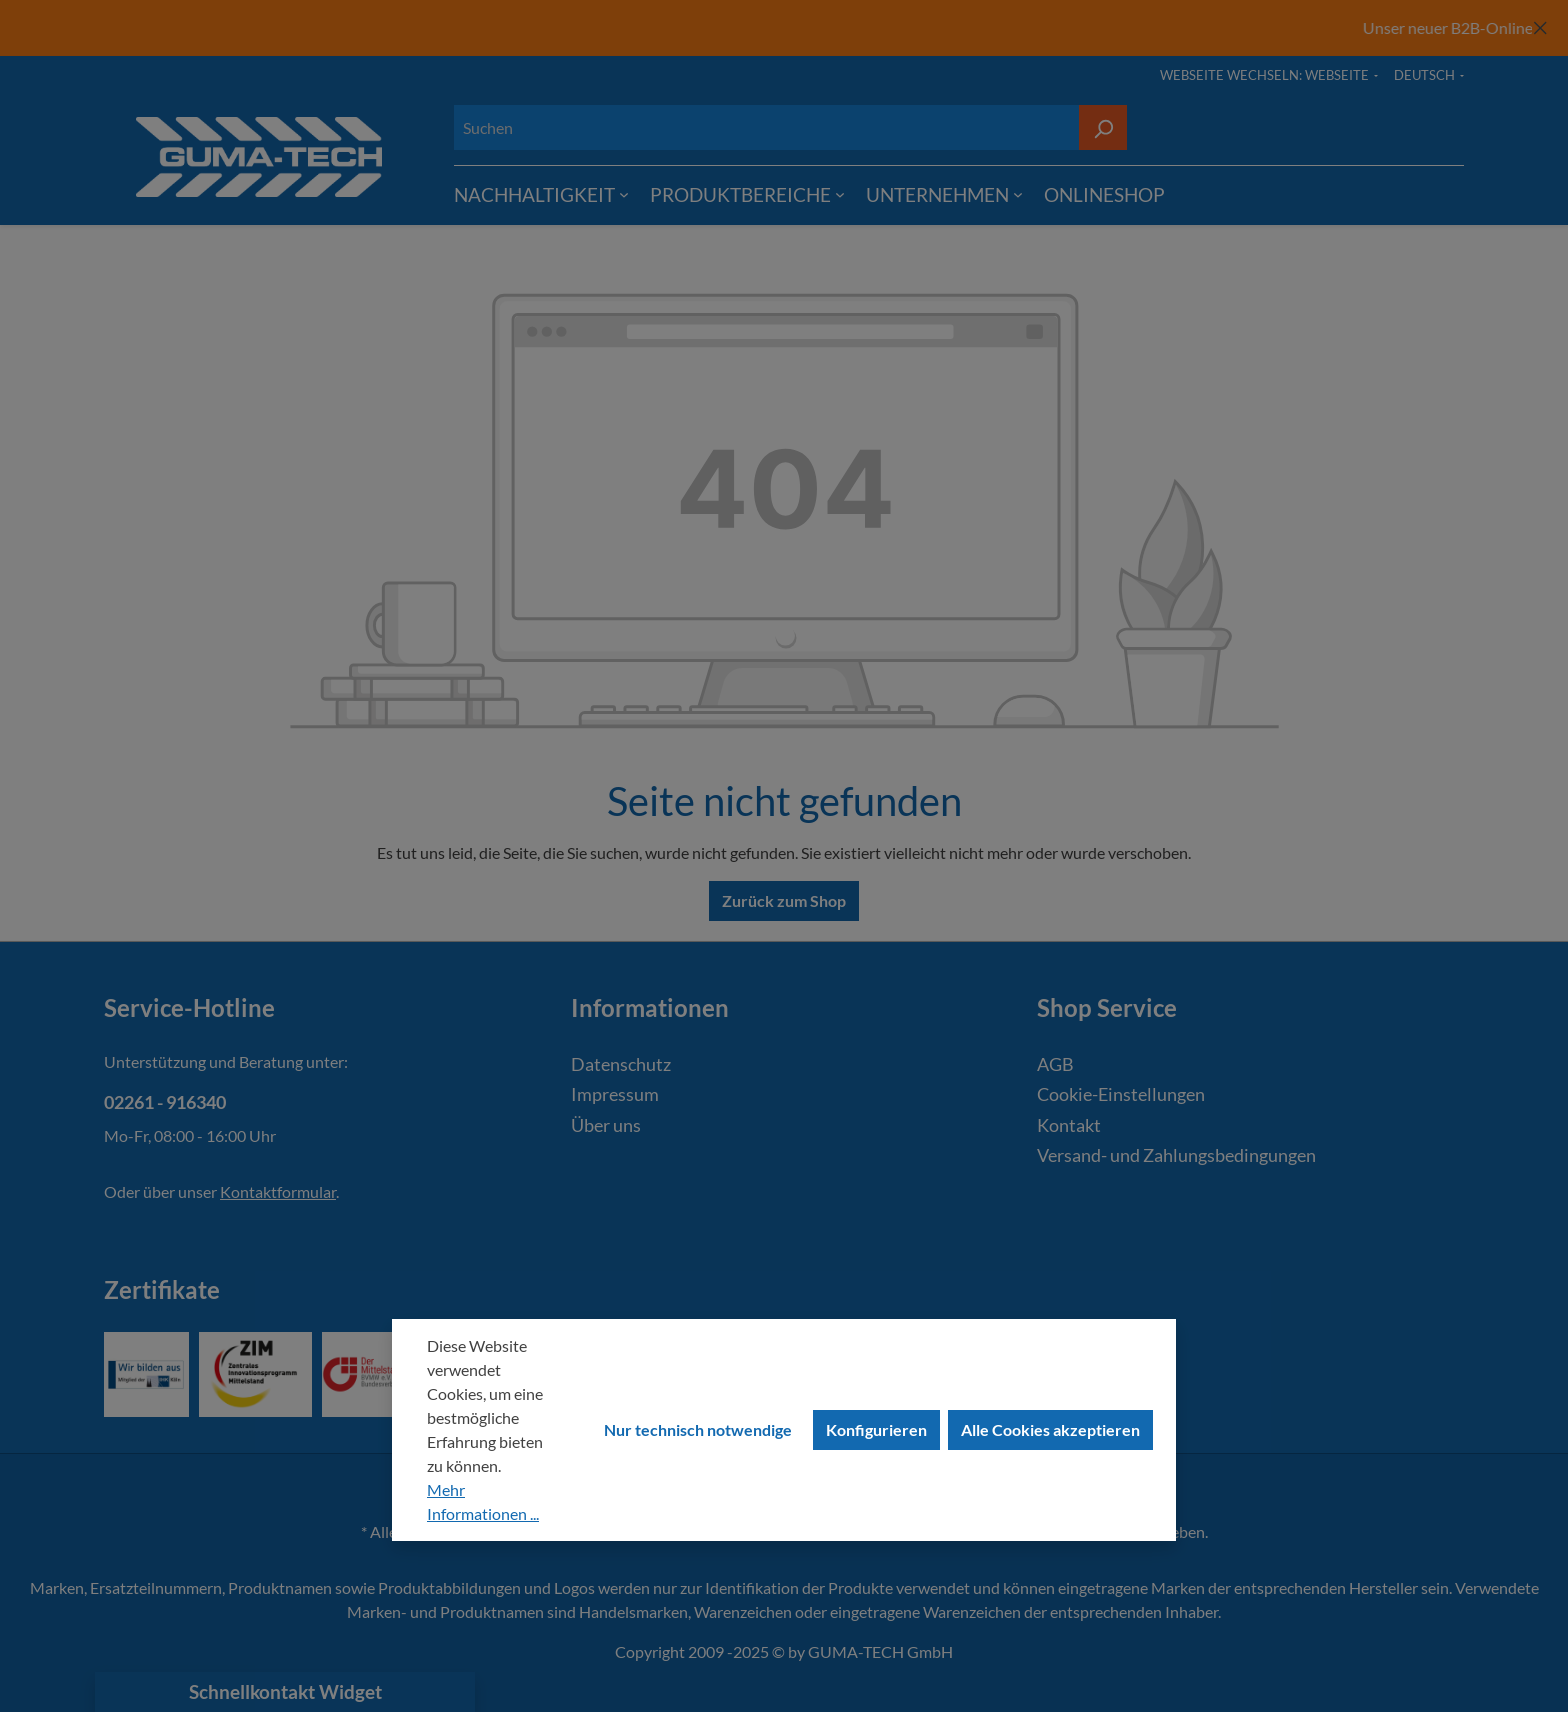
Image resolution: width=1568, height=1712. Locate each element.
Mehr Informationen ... (483, 1501)
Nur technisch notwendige (698, 1429)
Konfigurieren (876, 1429)
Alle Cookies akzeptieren (1050, 1429)
